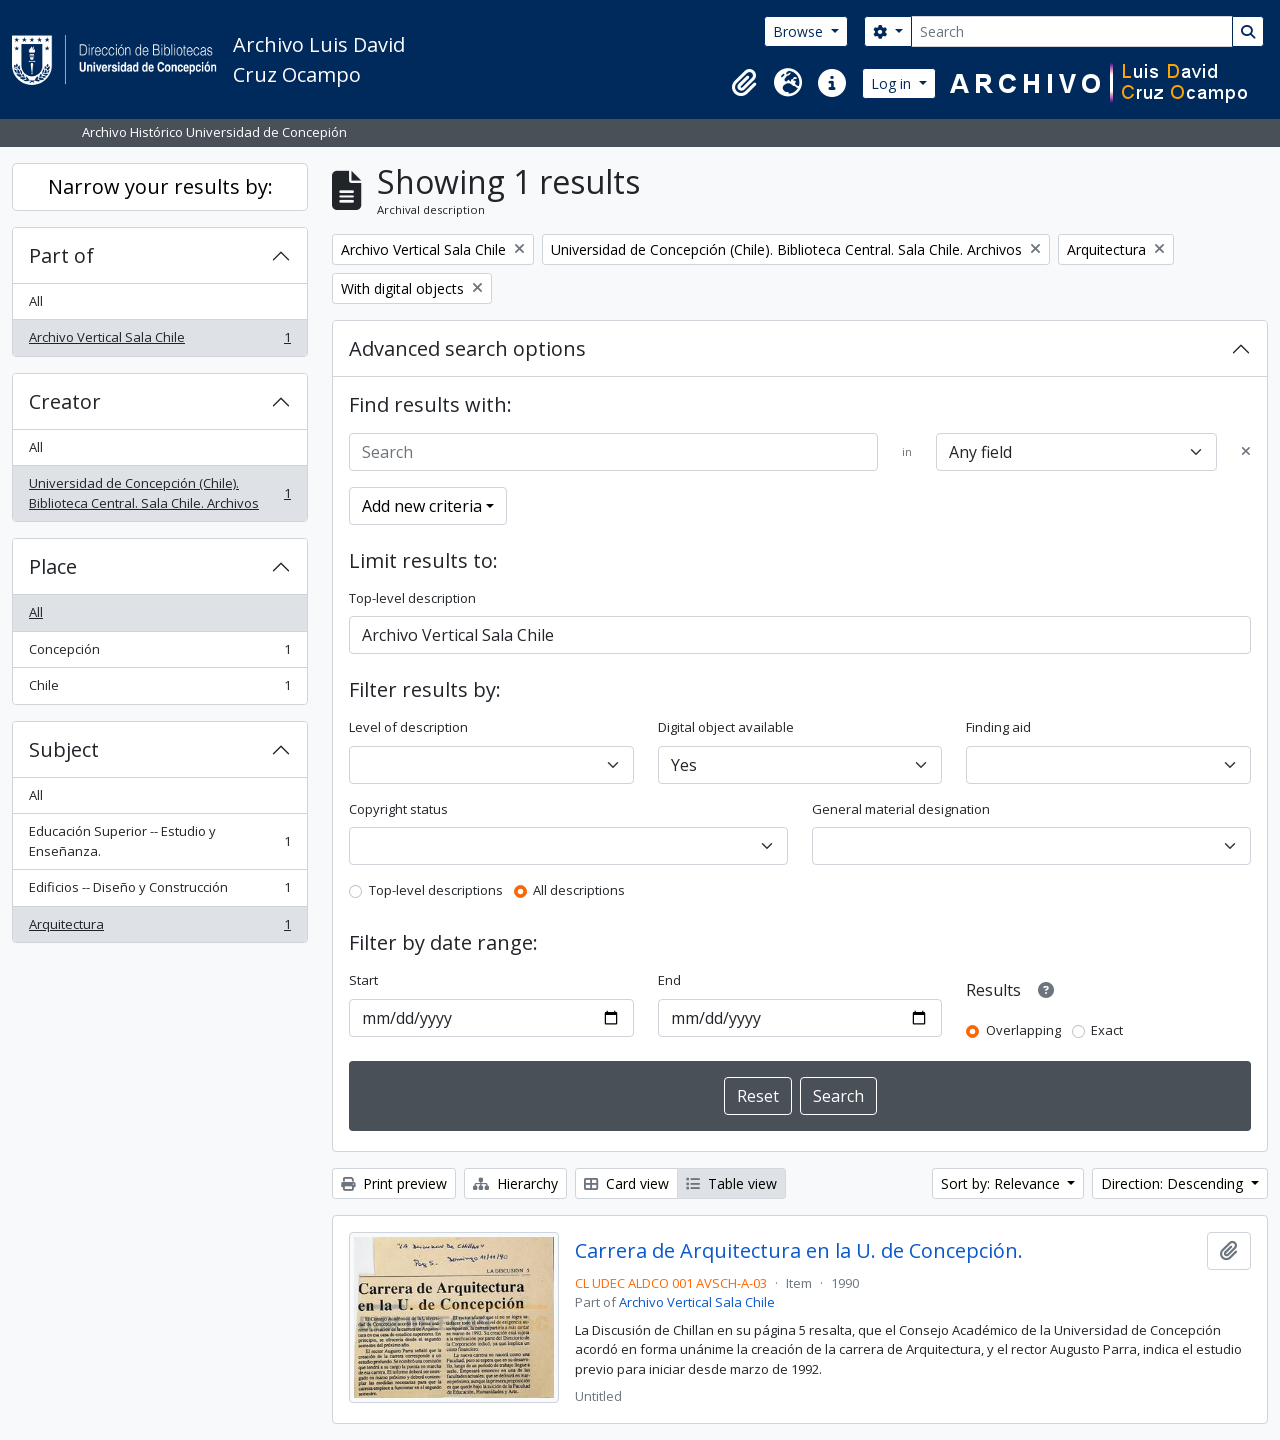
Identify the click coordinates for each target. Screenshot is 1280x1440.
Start (363, 980)
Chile (159, 689)
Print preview (394, 1183)
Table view (731, 1183)
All (36, 301)
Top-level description (412, 598)
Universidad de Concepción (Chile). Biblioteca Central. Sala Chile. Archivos (159, 493)
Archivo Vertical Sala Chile (159, 341)
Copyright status (398, 809)
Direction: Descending (1174, 1183)
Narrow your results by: (160, 186)
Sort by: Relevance (1002, 1183)
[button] (744, 83)
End (669, 980)
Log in (893, 83)
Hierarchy (515, 1183)
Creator (65, 401)
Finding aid (998, 727)
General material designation (901, 809)
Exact (1107, 1030)
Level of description (408, 727)
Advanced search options (467, 348)
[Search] (1072, 31)
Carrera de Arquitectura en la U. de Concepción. (799, 1251)
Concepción (159, 653)
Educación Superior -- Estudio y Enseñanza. (159, 841)
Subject (64, 749)
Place (53, 566)
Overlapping (1023, 1030)
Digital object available (726, 727)
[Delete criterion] (1246, 452)
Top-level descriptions (436, 890)
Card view (626, 1183)
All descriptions (579, 890)
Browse (800, 31)
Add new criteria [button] (422, 506)
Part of (61, 255)
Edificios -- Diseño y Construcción (159, 891)
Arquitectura (159, 928)
